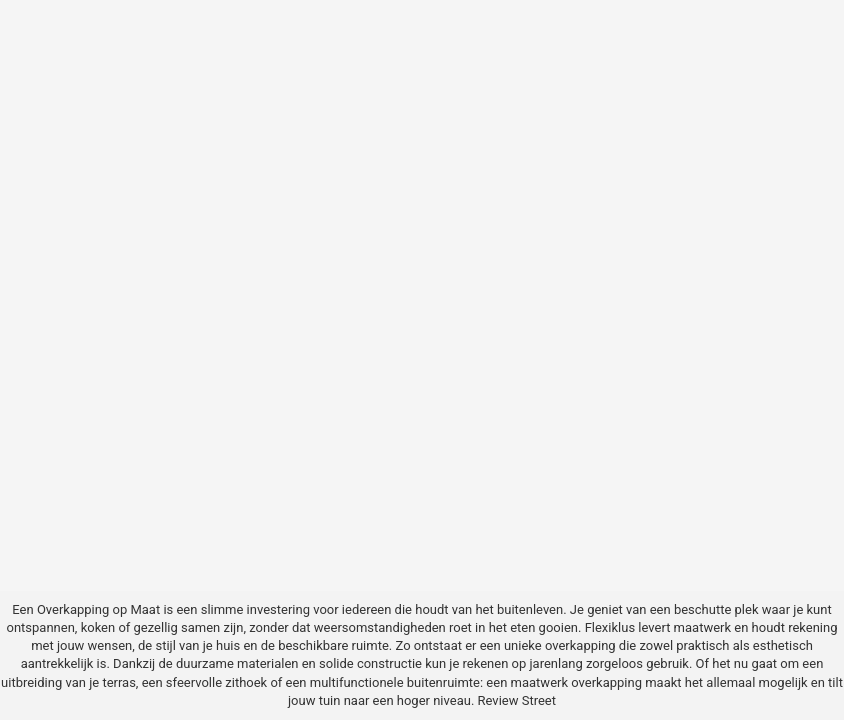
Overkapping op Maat (98, 609)
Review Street (517, 700)
